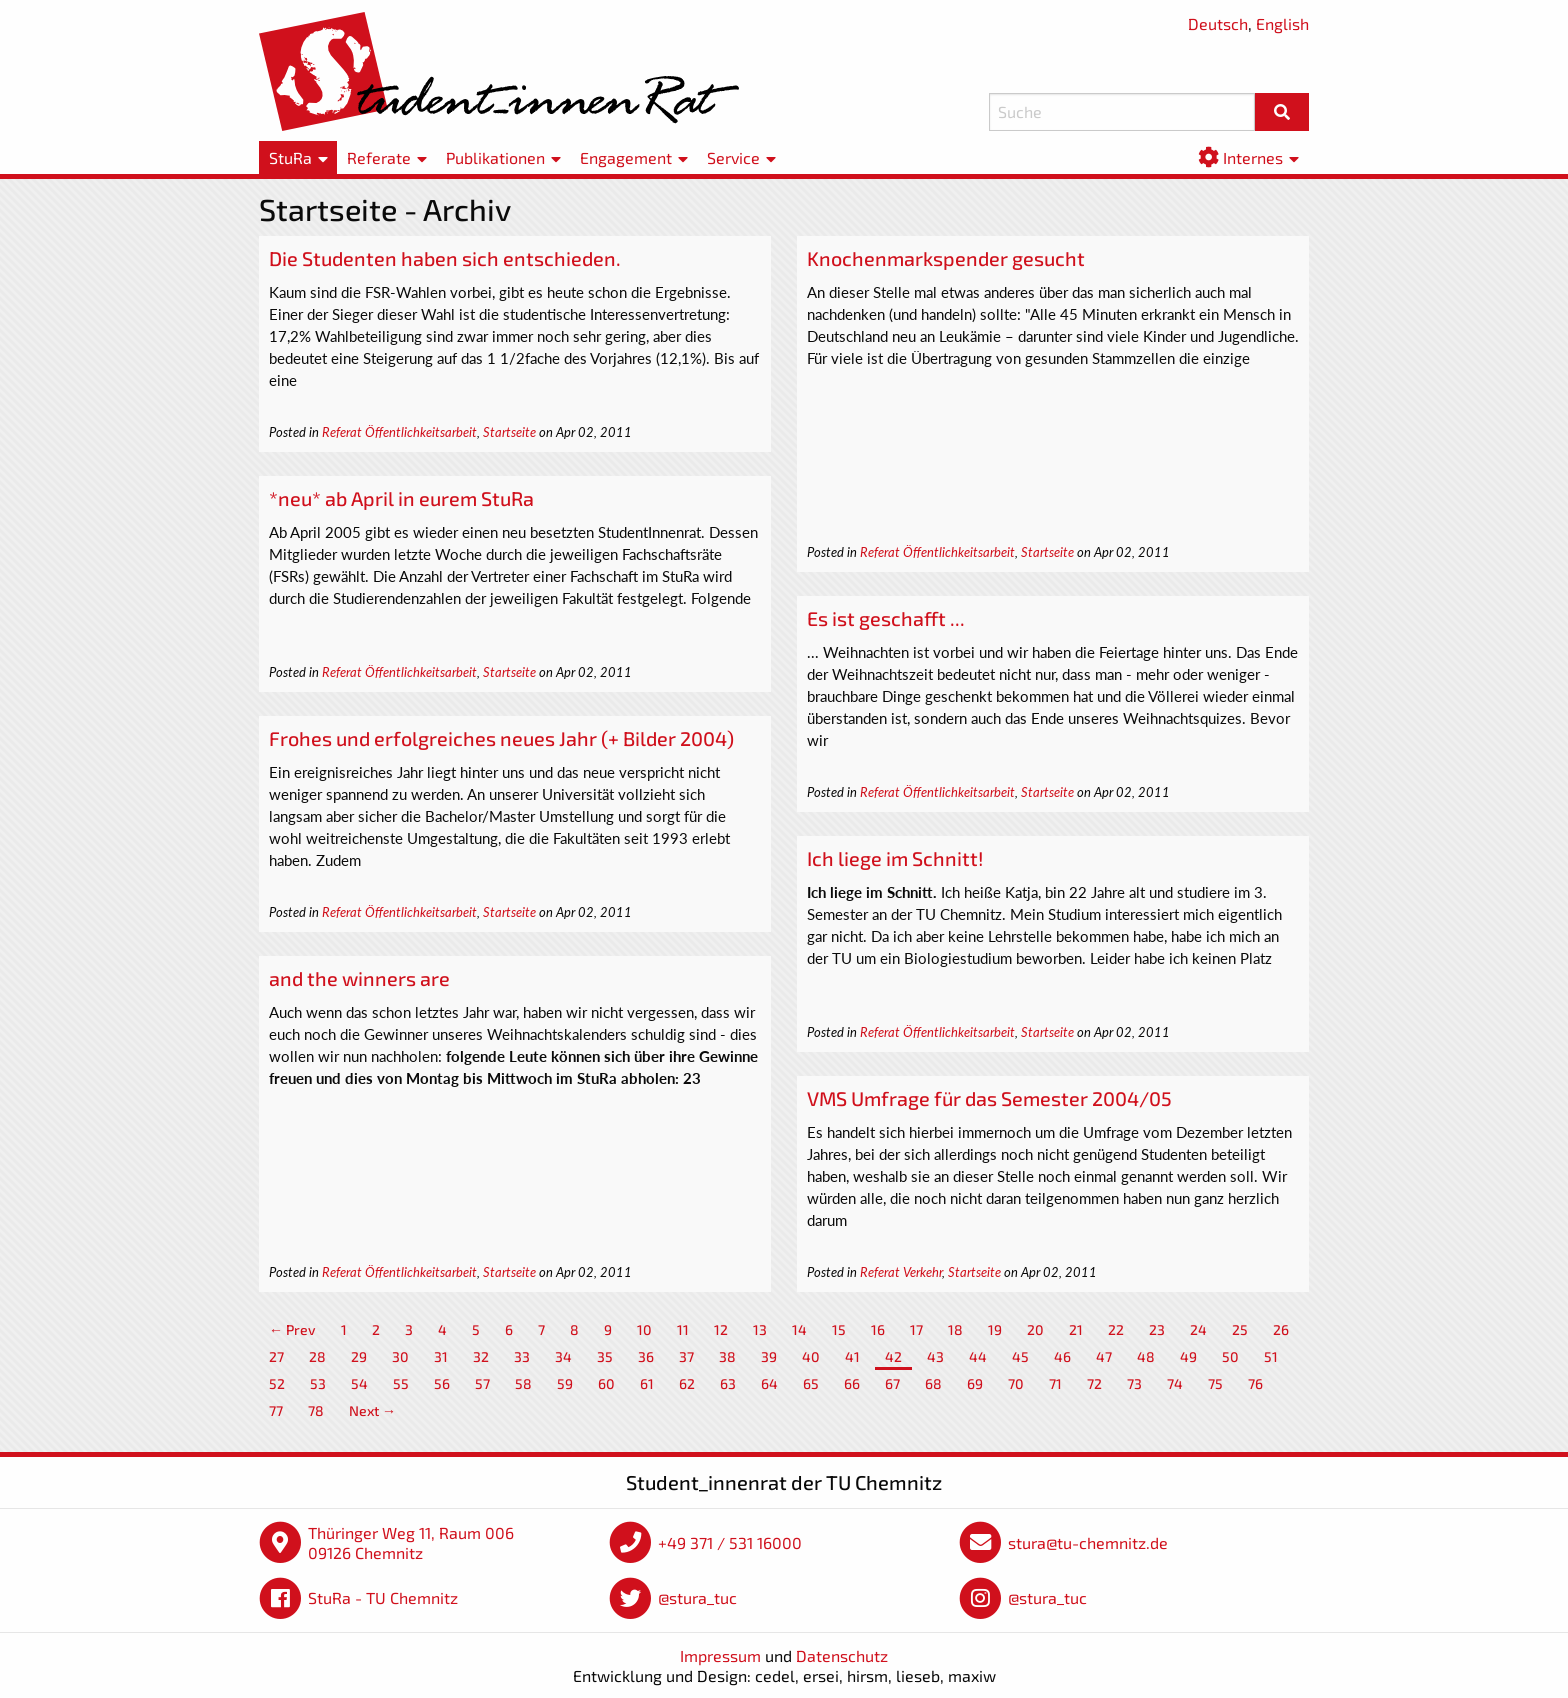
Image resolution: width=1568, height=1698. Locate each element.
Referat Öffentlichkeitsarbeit (399, 432)
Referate (379, 157)
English (1282, 23)
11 (683, 1329)
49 (1188, 1356)
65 (811, 1383)
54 (359, 1383)
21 (1076, 1329)
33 (522, 1356)
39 (769, 1356)
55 (401, 1383)
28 (317, 1356)
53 (318, 1383)
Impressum (720, 1655)
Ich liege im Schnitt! (895, 858)
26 (1281, 1329)
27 (276, 1356)
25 (1240, 1329)
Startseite (509, 432)
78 (316, 1410)
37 (686, 1356)
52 (277, 1383)
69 (975, 1383)
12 (721, 1329)
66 (852, 1383)
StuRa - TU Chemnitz (383, 1597)
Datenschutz (842, 1655)
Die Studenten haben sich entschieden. (445, 258)
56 (442, 1383)
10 (644, 1329)
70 (1016, 1383)
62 (687, 1383)
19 (995, 1329)
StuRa (290, 157)
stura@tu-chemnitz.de (1088, 1542)
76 (1255, 1383)
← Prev (292, 1329)
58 (523, 1383)
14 (799, 1329)
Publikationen (495, 157)
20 (1035, 1329)
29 (359, 1356)
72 (1094, 1383)
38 (727, 1356)
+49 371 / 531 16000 (730, 1542)
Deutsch (1218, 23)
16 (878, 1329)
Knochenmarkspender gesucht (946, 258)
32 (481, 1356)
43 (935, 1356)
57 (482, 1383)
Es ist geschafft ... (886, 618)
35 (605, 1356)
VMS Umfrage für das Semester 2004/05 (989, 1098)
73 (1134, 1383)
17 (916, 1329)
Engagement (626, 157)
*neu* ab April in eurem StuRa (401, 498)
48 (1146, 1356)
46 (1062, 1356)
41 (852, 1356)
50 (1230, 1356)
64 (769, 1383)
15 (839, 1329)
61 (647, 1383)
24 (1198, 1329)
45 (1020, 1356)
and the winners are (359, 978)
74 (1175, 1383)
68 (933, 1383)
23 (1157, 1329)
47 (1104, 1356)
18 (955, 1329)
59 (565, 1383)
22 (1116, 1329)
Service (733, 157)
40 (811, 1356)
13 (760, 1329)
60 (606, 1383)
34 (563, 1356)
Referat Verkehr (901, 1272)
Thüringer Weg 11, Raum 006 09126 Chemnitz (411, 1542)
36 (646, 1356)
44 (978, 1356)
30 (400, 1356)
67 (892, 1383)
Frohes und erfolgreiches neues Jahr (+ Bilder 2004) (501, 738)
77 (276, 1410)
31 (441, 1356)
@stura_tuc (697, 1597)
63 (728, 1383)
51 (1271, 1356)
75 (1215, 1383)
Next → (372, 1410)
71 (1055, 1383)
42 (893, 1356)
